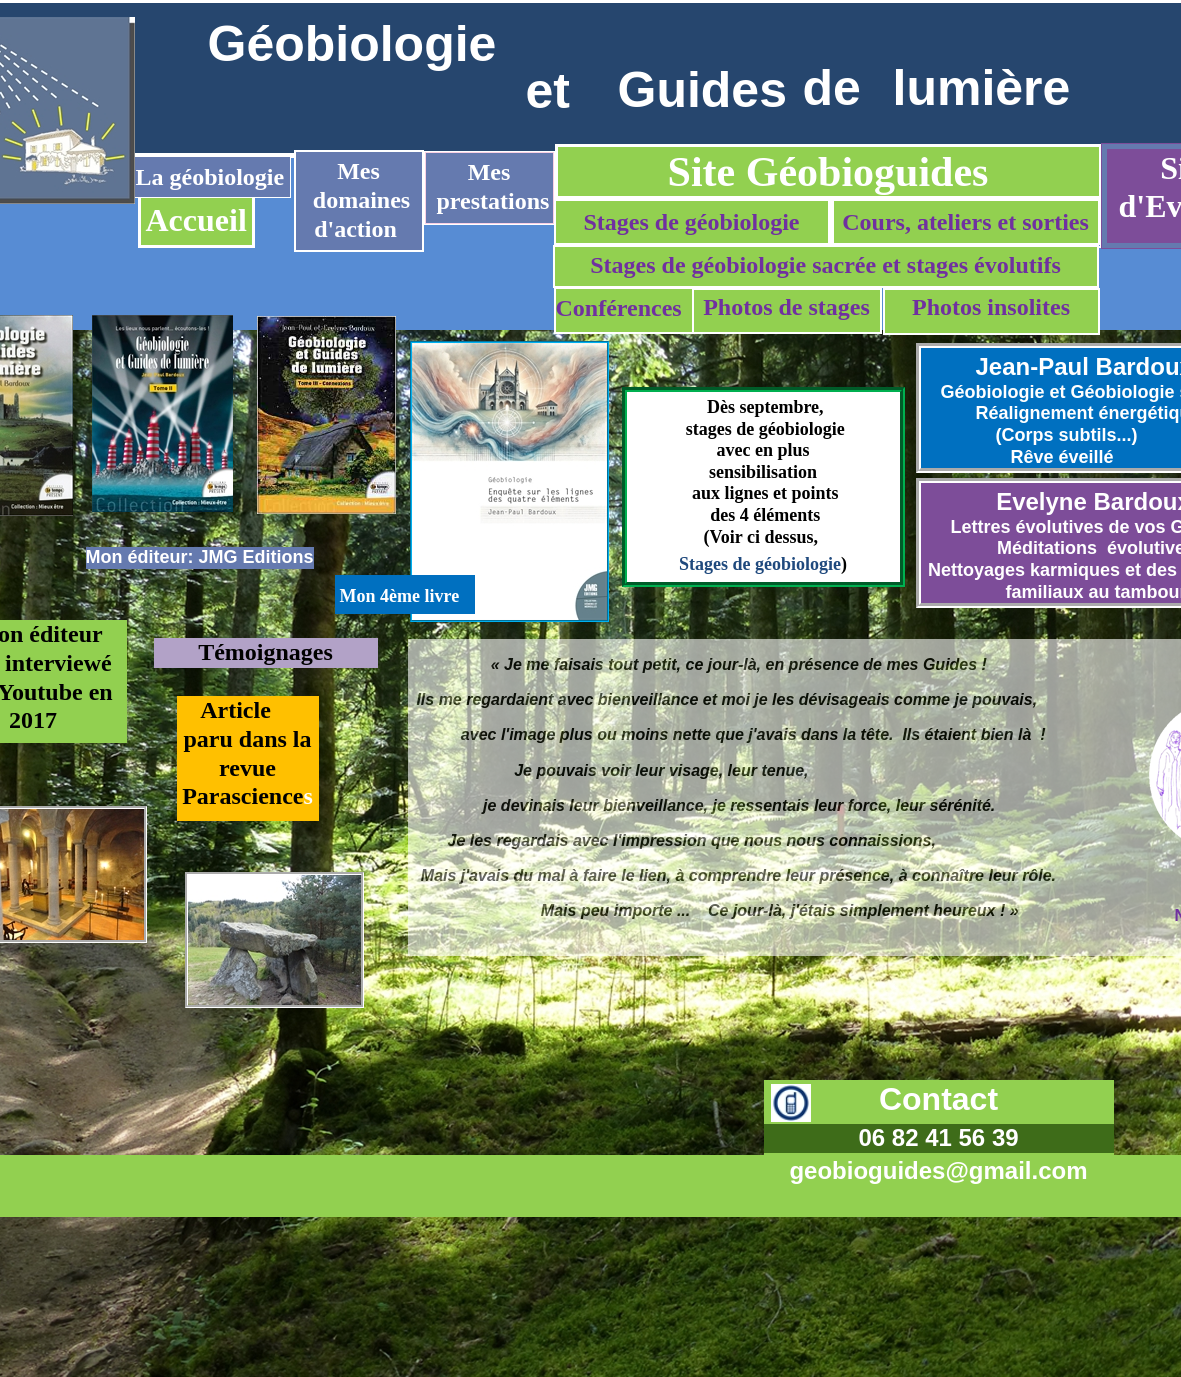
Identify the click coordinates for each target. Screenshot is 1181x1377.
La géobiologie (210, 177)
